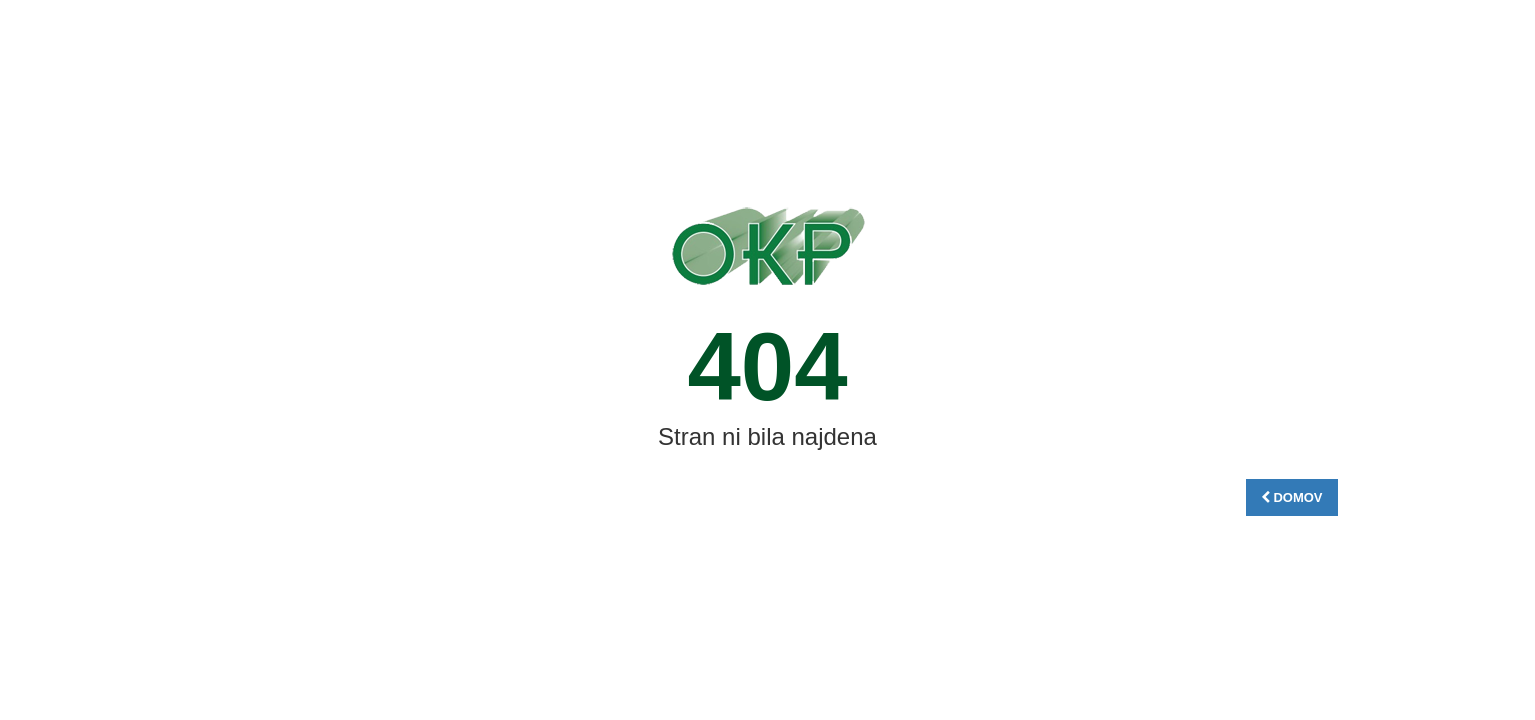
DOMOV (1292, 497)
